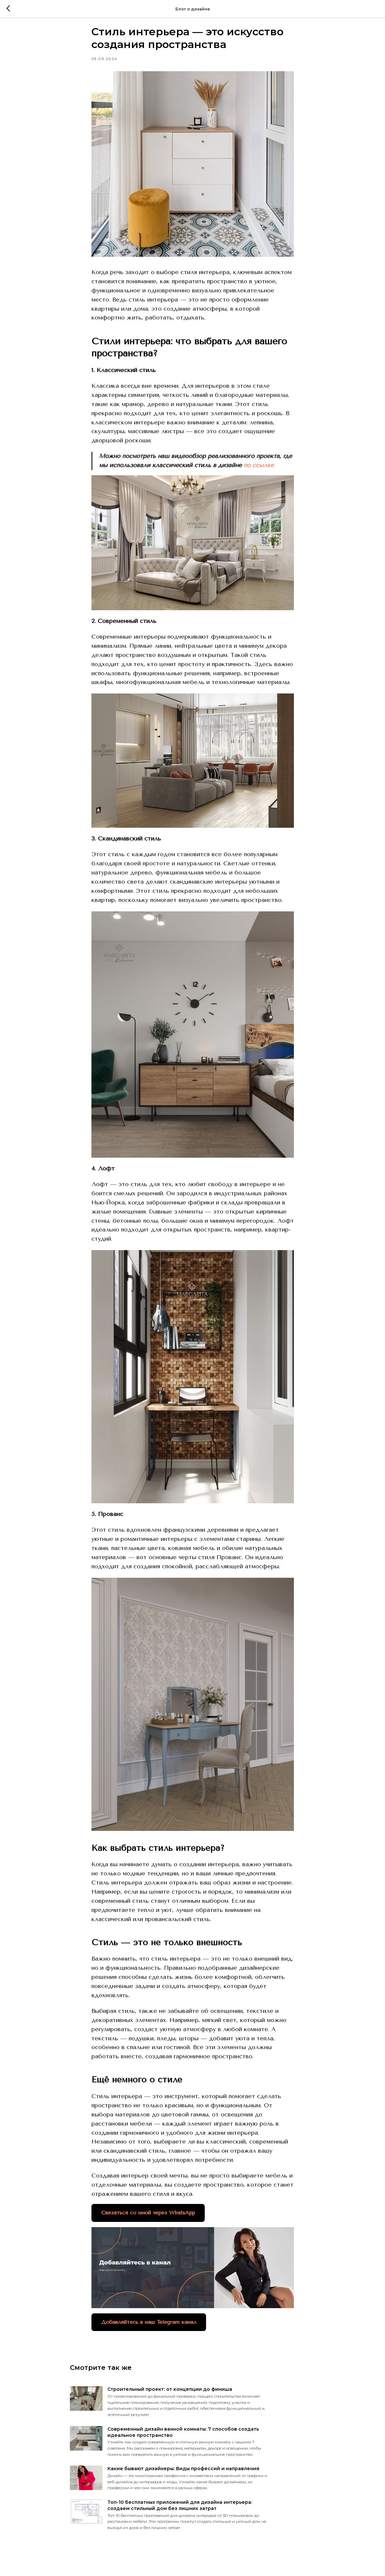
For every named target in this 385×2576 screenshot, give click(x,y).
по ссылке (259, 471)
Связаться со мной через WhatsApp (148, 2218)
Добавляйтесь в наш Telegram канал (148, 2328)
